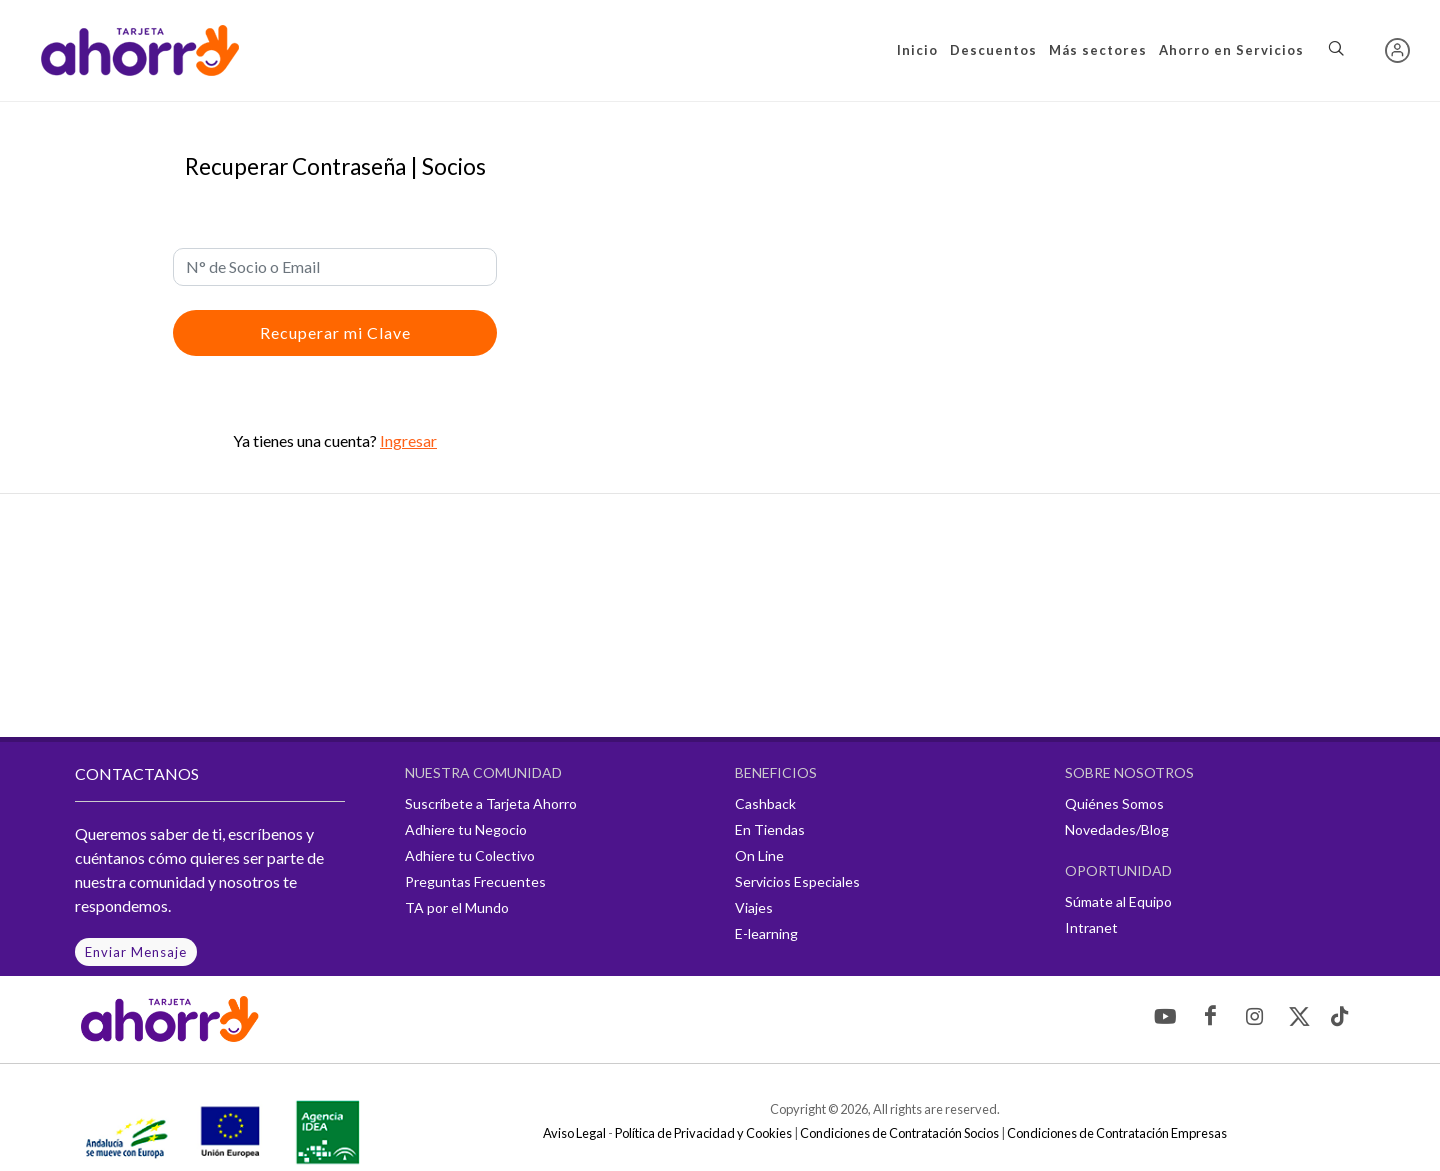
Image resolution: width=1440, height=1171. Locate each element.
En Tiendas (770, 829)
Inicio (917, 50)
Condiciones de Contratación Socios (899, 1133)
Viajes (754, 907)
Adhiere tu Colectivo (470, 855)
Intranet (1091, 927)
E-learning (766, 933)
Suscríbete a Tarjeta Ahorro (491, 803)
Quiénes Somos (1114, 803)
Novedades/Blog (1117, 829)
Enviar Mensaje (136, 952)
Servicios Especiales (797, 881)
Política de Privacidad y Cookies (703, 1133)
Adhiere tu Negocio (466, 829)
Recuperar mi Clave (335, 332)
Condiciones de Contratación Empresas (1117, 1133)
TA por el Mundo (457, 907)
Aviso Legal (574, 1133)
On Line (759, 855)
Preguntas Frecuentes (475, 881)
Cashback (765, 803)
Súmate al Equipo (1118, 901)
